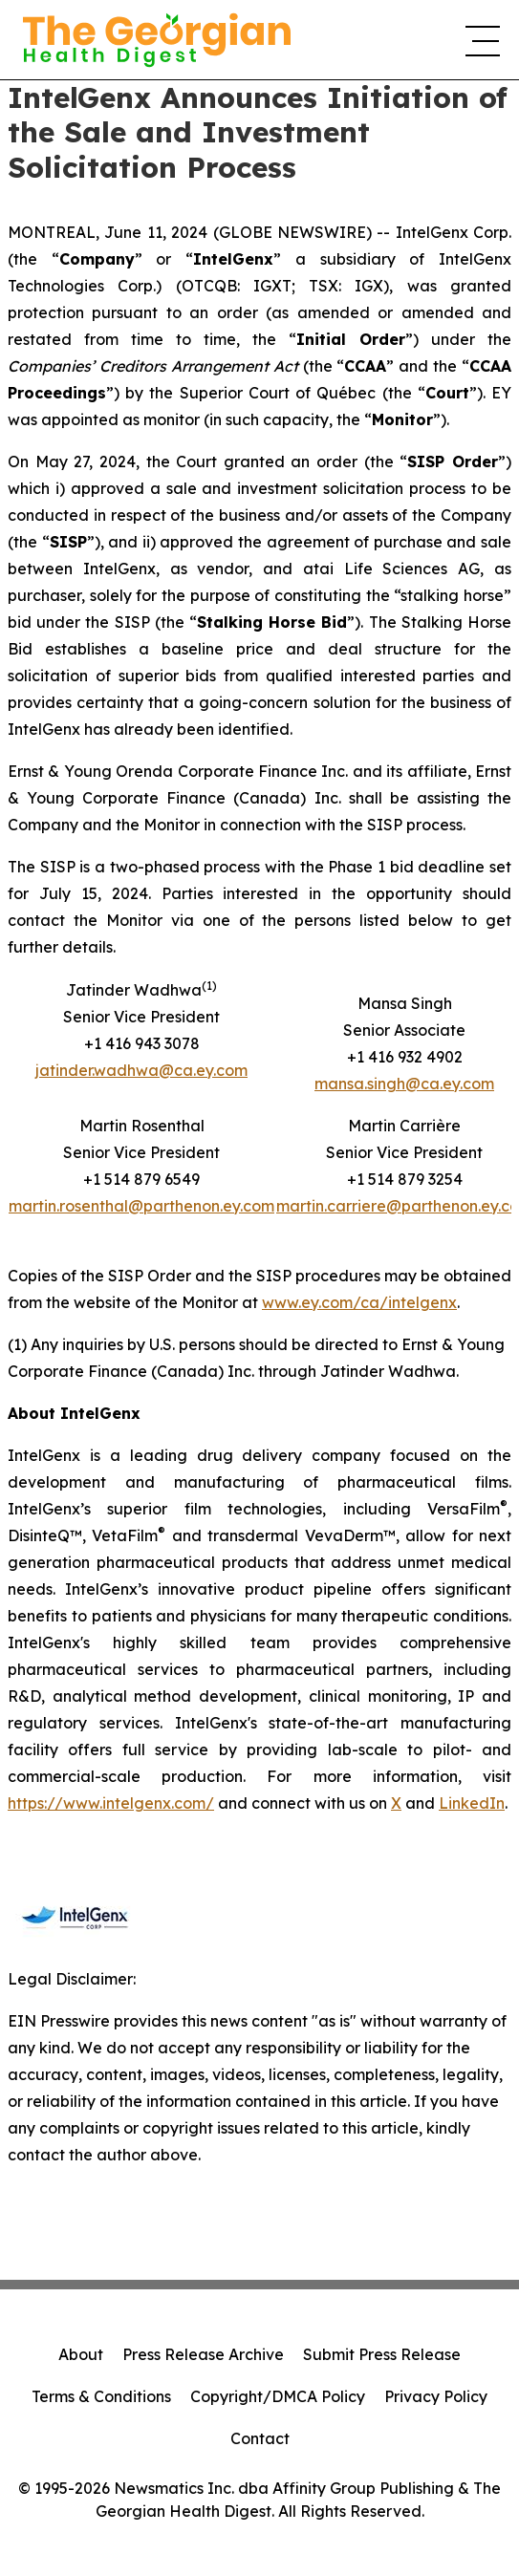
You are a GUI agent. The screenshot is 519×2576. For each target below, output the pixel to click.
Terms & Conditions (101, 2396)
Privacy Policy (435, 2396)
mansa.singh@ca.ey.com (404, 1083)
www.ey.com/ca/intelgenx (359, 1302)
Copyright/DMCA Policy (277, 2396)
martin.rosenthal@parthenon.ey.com (141, 1205)
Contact (260, 2438)
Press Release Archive (203, 2354)
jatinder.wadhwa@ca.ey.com (141, 1070)
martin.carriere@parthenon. (378, 1205)
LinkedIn (472, 1803)
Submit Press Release (382, 2354)
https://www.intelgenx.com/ (111, 1803)
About (80, 2354)
